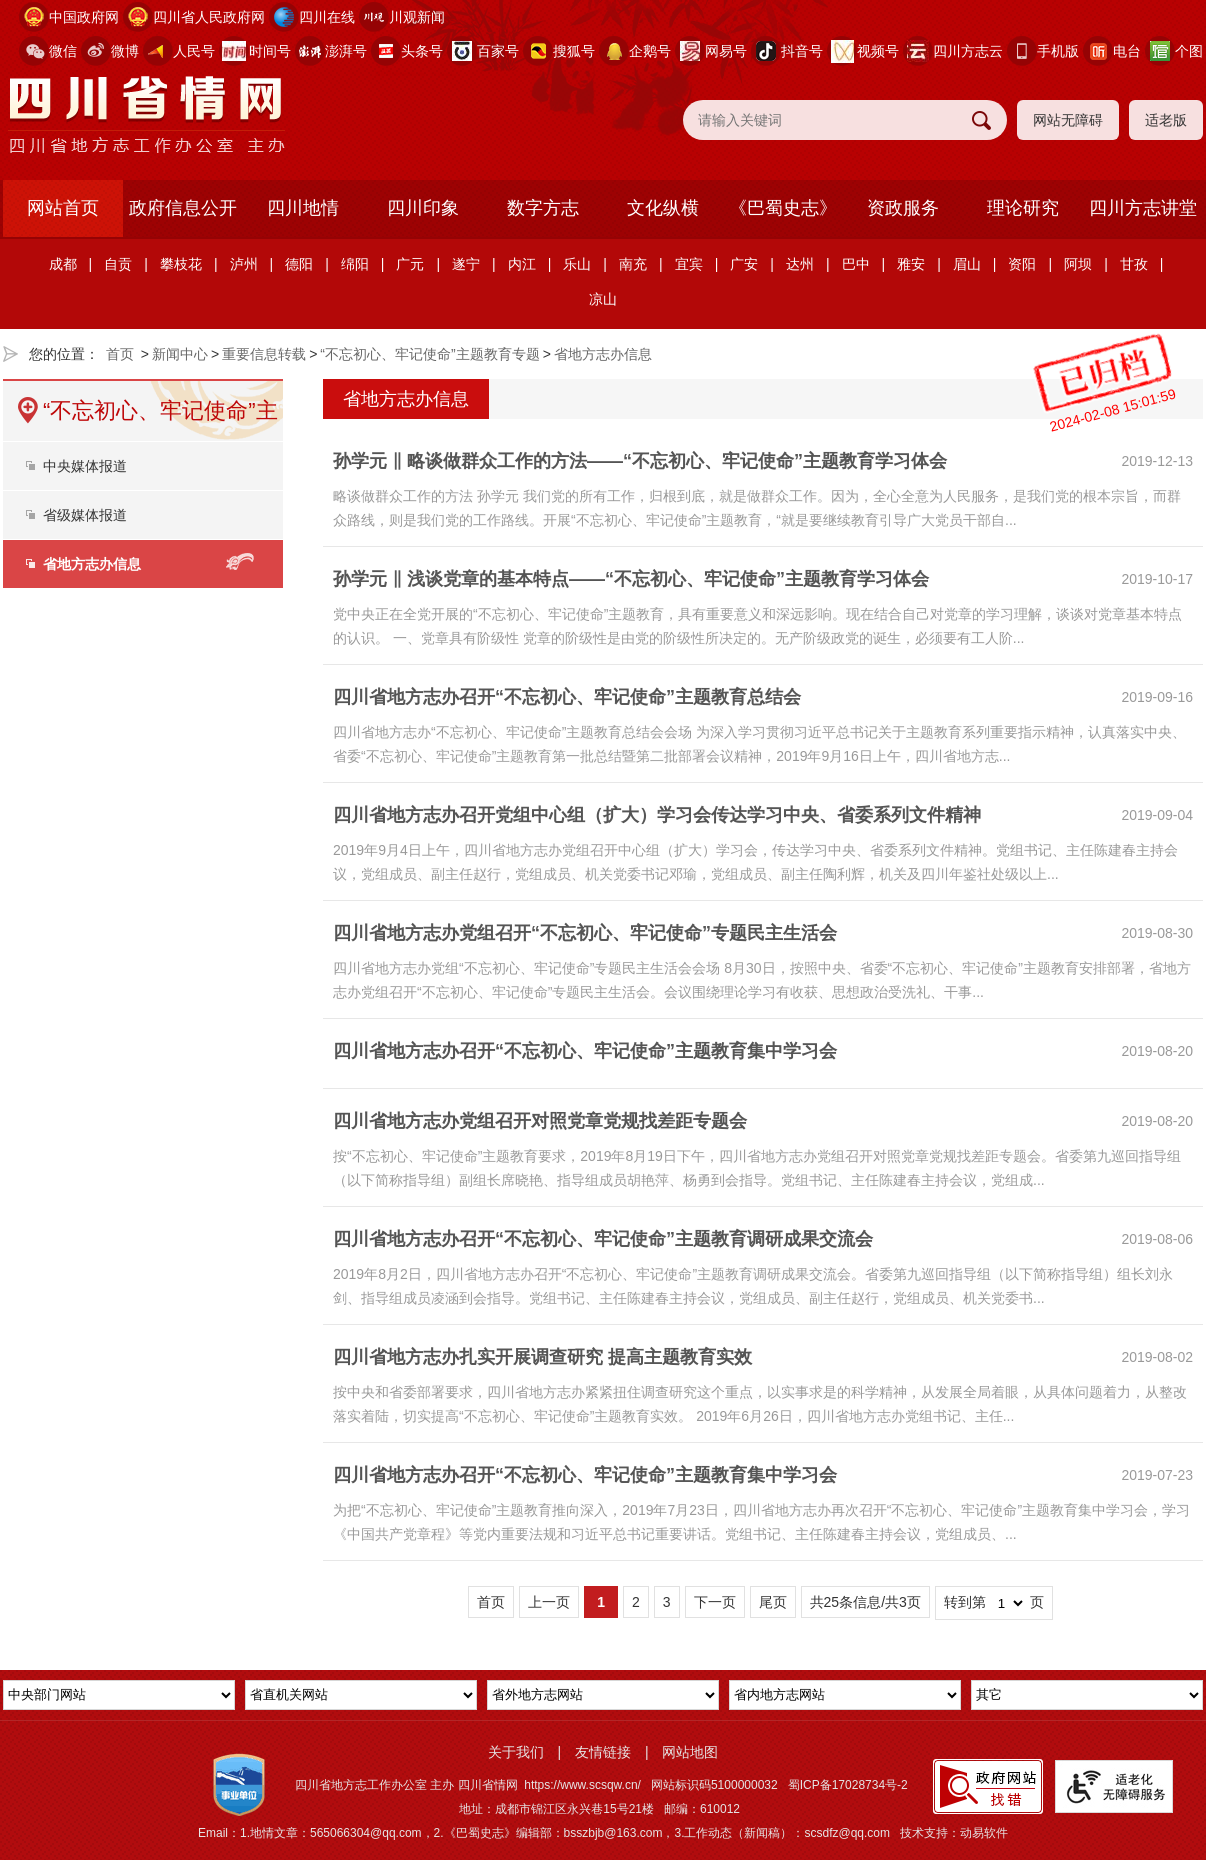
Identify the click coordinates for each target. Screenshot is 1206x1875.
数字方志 (543, 208)
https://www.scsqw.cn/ (582, 1785)
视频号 (878, 51)
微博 (125, 51)
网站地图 (690, 1752)
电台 (1127, 51)
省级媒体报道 (85, 515)
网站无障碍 (1068, 120)
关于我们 (516, 1752)
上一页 (549, 1602)
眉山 (967, 264)
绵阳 (355, 264)
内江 (522, 264)
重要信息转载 (264, 354)
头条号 (422, 51)
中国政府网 (84, 17)
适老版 (1166, 120)
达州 (800, 264)
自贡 (118, 264)
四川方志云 (968, 51)
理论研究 (1023, 208)
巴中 (856, 264)
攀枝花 (181, 264)
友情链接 (603, 1752)
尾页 (773, 1602)
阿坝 (1078, 264)
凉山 (603, 299)
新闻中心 (180, 354)
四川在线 (327, 17)
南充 (633, 264)
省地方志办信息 (603, 354)
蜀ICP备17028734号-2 (848, 1785)
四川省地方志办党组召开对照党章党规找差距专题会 (540, 1121)
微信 (63, 51)
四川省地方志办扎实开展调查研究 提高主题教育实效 (542, 1357)
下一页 (715, 1602)
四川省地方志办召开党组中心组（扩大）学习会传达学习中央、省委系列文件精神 (657, 815)
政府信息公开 (183, 208)
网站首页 (63, 208)
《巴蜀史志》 (783, 208)
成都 (63, 264)
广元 (410, 264)
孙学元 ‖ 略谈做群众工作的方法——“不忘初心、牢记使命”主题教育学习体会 (640, 461)
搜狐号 (574, 51)
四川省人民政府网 (209, 17)
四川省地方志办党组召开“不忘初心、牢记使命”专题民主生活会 (585, 933)
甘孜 (1134, 264)
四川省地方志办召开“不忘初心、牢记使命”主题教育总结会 (567, 697)
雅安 (911, 264)
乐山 (577, 264)
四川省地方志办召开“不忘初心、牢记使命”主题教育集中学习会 (585, 1051)
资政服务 (903, 208)
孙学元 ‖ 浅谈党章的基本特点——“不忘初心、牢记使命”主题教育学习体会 (631, 579)
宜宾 (689, 264)
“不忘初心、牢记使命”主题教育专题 (429, 354)
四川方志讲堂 (1143, 208)
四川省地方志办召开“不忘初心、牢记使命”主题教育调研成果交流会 (603, 1239)
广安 (744, 264)
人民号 (194, 51)
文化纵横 (663, 208)
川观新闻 (417, 17)
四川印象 (423, 208)
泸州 (244, 264)
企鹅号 (650, 51)
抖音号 (802, 51)
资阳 (1022, 264)
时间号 (270, 51)
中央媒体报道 (85, 466)
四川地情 (303, 208)
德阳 (299, 264)
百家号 (498, 51)
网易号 (726, 51)
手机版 (1058, 51)
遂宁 (466, 264)
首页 (120, 354)
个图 (1189, 51)
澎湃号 (346, 51)
